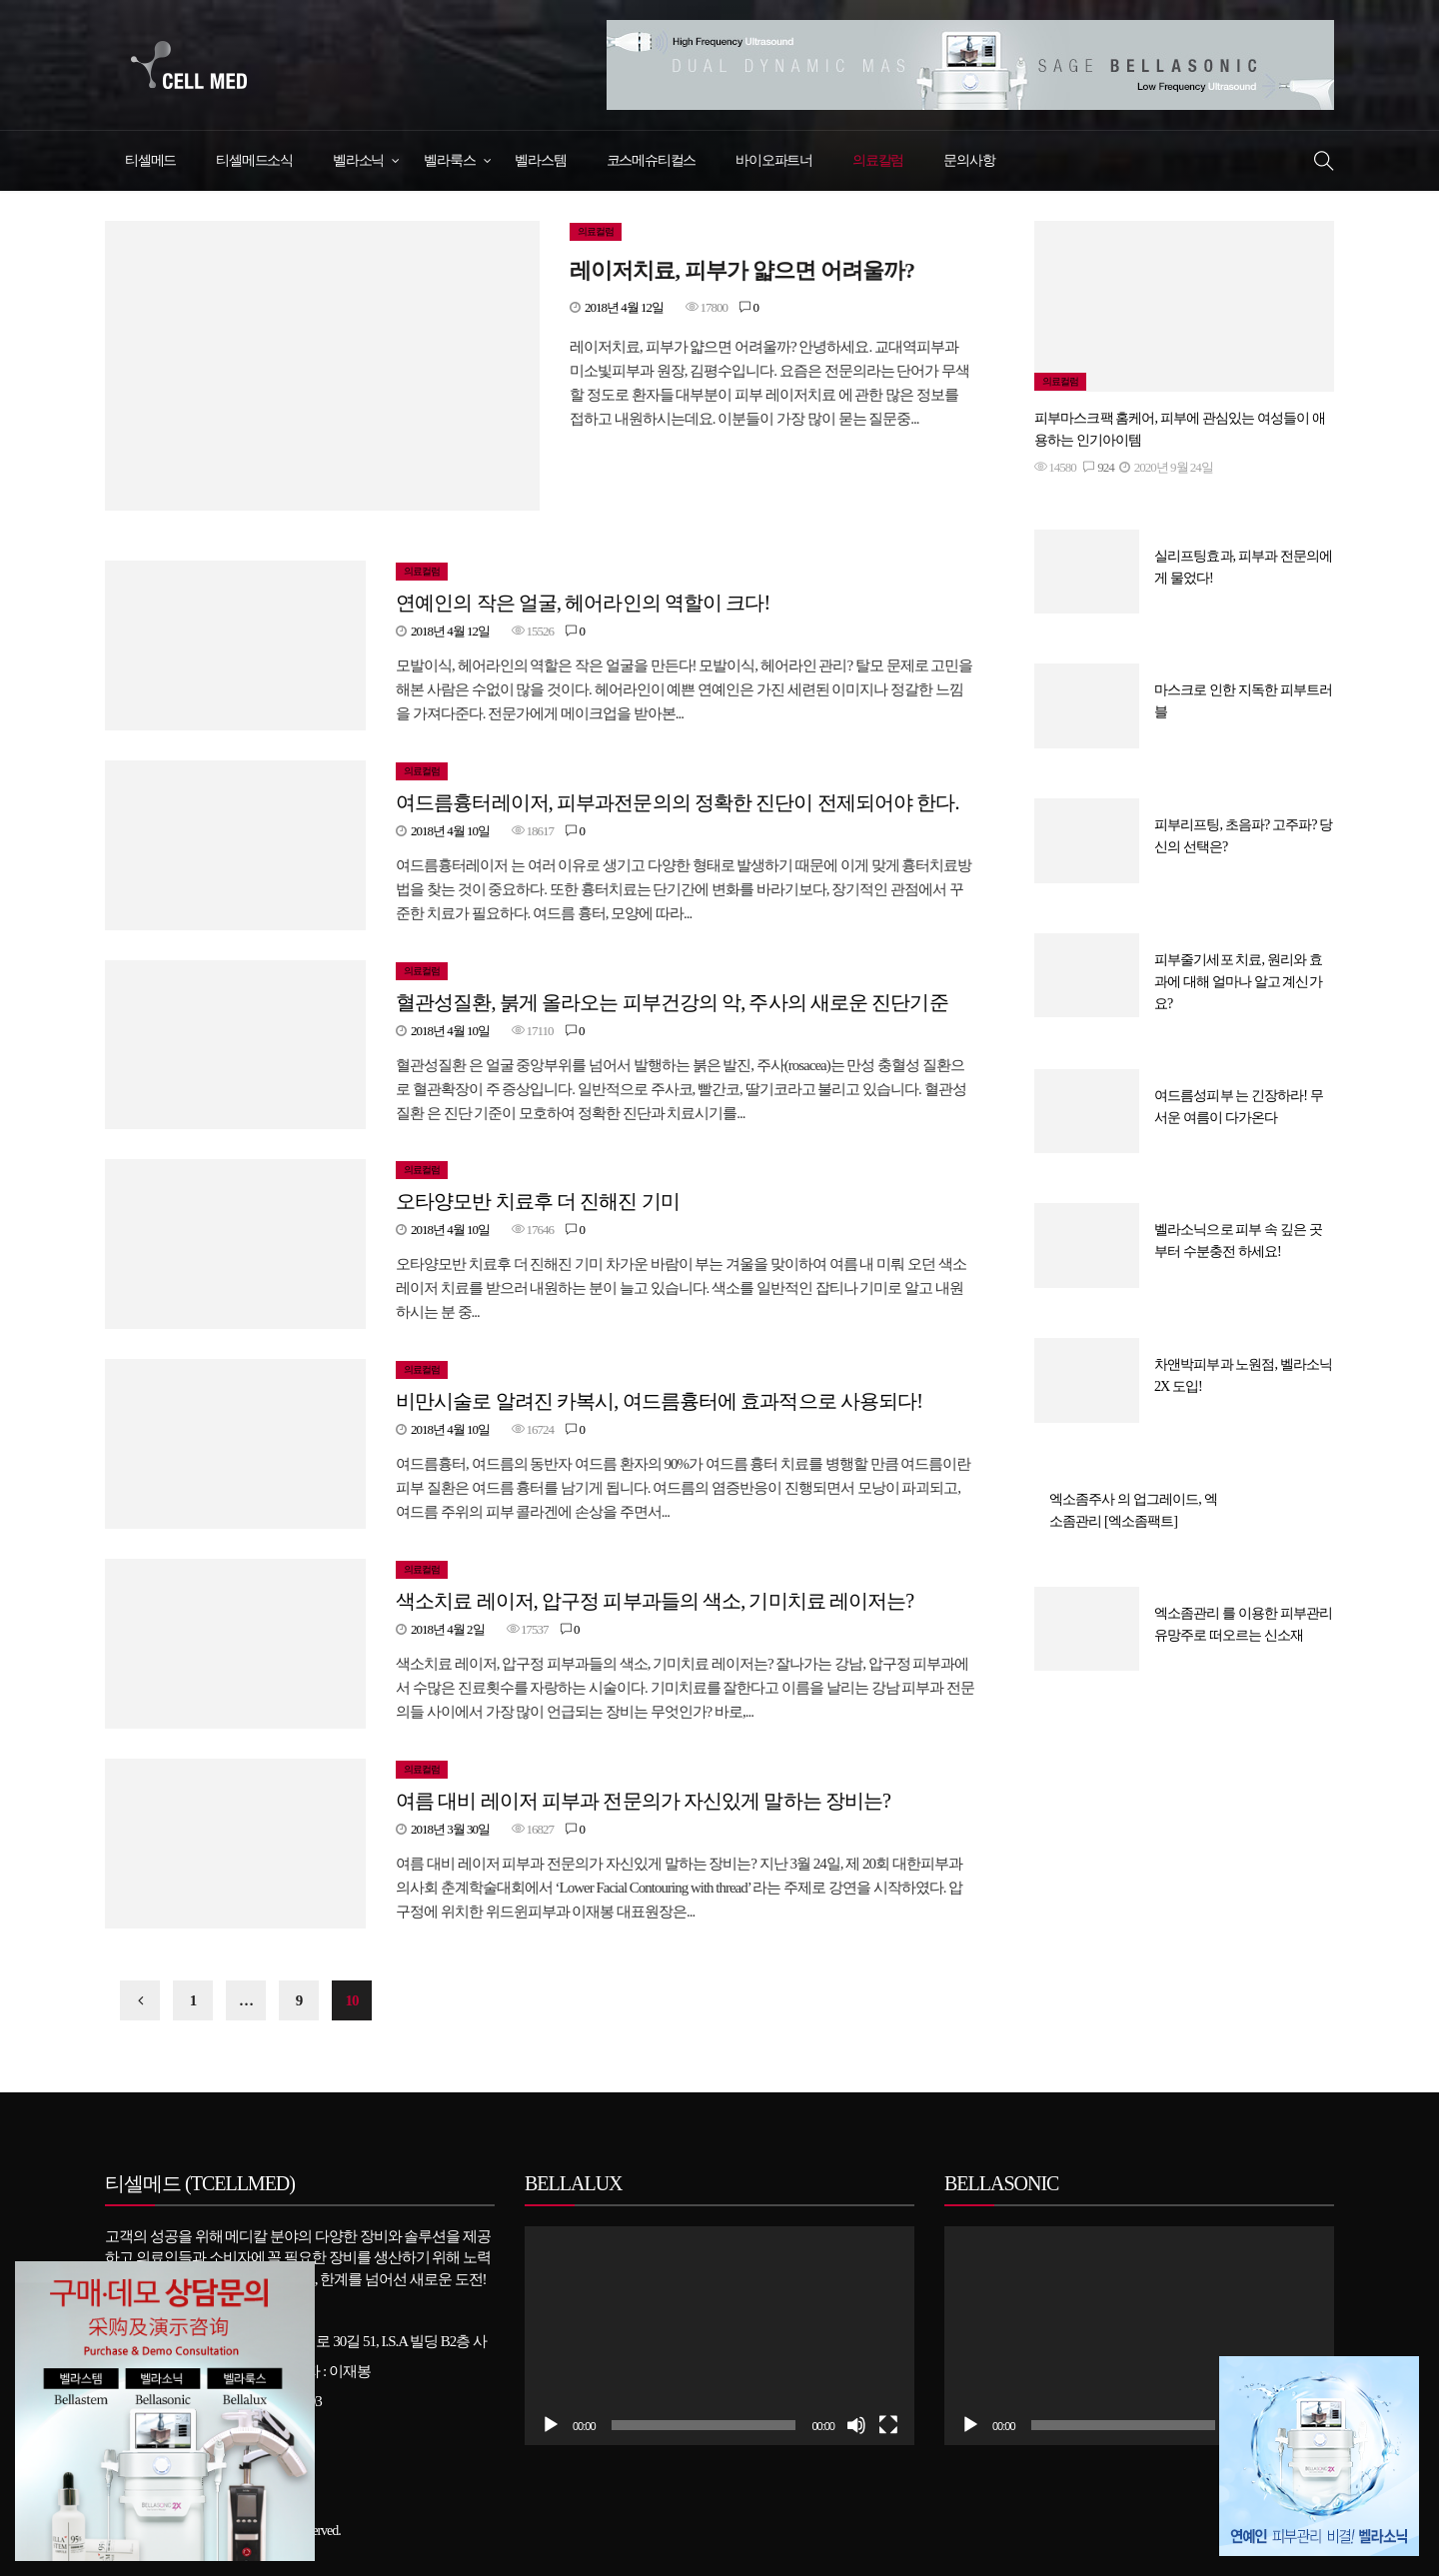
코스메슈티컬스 (652, 160)
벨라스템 (540, 160)
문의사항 (968, 160)
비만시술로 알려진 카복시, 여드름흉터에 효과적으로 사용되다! (659, 1401)
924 (1098, 467)
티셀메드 (150, 160)
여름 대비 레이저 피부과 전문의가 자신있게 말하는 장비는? (643, 1801)
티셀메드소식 (254, 160)
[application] (719, 2335)
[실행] (551, 2425)
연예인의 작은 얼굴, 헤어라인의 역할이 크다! (582, 603)
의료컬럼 (596, 231)
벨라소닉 (358, 160)
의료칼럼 (877, 160)
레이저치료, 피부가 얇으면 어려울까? (742, 270)
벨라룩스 (449, 160)
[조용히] (856, 2425)
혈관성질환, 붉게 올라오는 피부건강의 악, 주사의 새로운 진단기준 (672, 1002)
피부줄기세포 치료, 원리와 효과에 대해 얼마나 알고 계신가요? (1238, 981)
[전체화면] (888, 2425)
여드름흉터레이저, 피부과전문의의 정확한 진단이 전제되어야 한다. (677, 802)
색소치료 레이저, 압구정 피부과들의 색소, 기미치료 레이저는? (654, 1601)
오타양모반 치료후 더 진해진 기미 (538, 1201)
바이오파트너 (773, 160)
